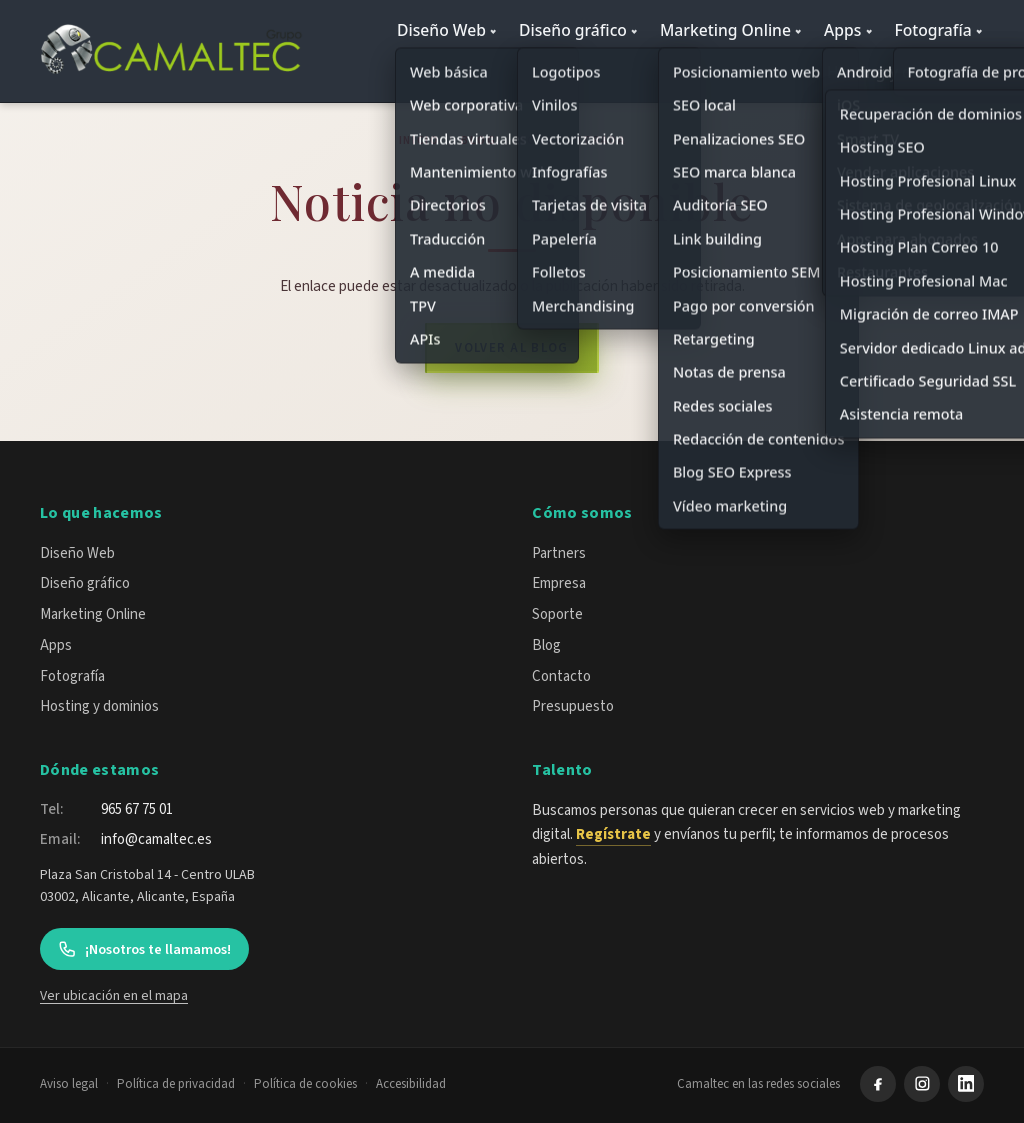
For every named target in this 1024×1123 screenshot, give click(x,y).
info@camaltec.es (156, 839)
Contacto (561, 676)
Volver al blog (511, 348)
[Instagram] (922, 1084)
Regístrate (613, 834)
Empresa (559, 583)
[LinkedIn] (966, 1084)
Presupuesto (573, 706)
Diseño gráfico (573, 30)
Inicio (419, 140)
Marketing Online (725, 30)
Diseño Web (441, 30)
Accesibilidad (411, 1084)
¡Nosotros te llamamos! (144, 949)
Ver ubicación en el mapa (114, 996)
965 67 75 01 (137, 809)
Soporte (557, 614)
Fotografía (932, 30)
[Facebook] (878, 1084)
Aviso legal (69, 1084)
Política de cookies (305, 1084)
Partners (559, 553)
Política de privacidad (176, 1084)
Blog (478, 140)
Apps (842, 30)
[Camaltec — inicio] (174, 51)
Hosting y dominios (899, 72)
